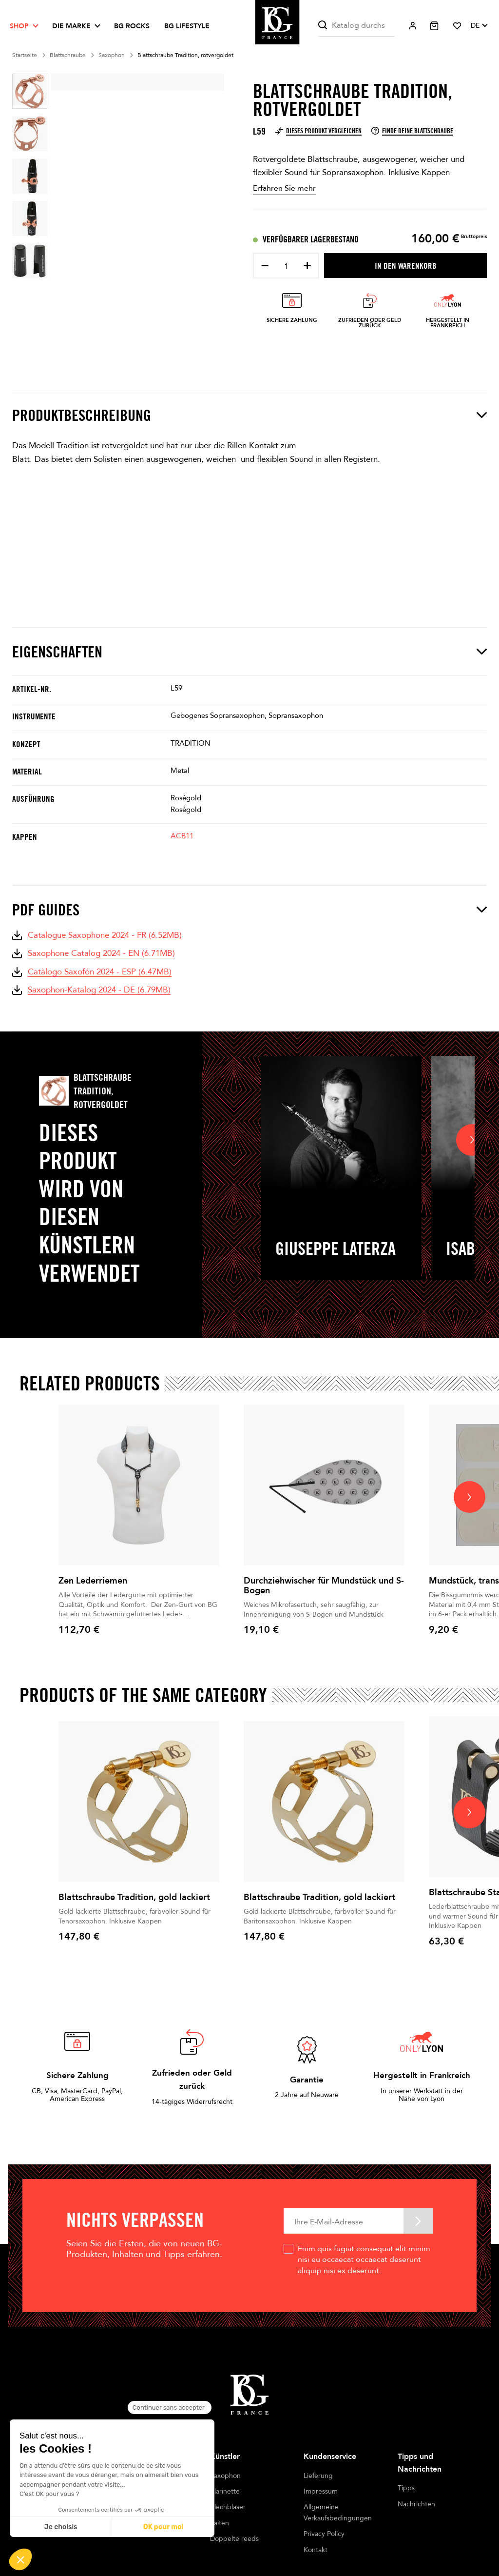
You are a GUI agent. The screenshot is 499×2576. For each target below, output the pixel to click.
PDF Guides (249, 909)
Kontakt (315, 2550)
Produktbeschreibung (249, 415)
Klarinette (225, 2491)
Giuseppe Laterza (335, 1248)
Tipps (406, 2488)
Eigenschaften (249, 651)
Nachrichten (416, 2504)
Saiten (219, 2523)
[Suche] (356, 25)
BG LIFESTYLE (187, 26)
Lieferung (318, 2475)
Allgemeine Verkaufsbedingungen (338, 2512)
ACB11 (182, 836)
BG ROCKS (132, 26)
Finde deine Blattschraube (412, 131)
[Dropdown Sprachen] (479, 26)
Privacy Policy (324, 2533)
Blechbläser (228, 2507)
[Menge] (286, 266)
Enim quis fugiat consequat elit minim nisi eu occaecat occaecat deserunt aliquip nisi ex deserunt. (364, 2259)
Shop (19, 26)
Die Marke (71, 26)
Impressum (321, 2491)
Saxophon (225, 2475)
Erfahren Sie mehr (284, 188)
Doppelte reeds (234, 2538)
